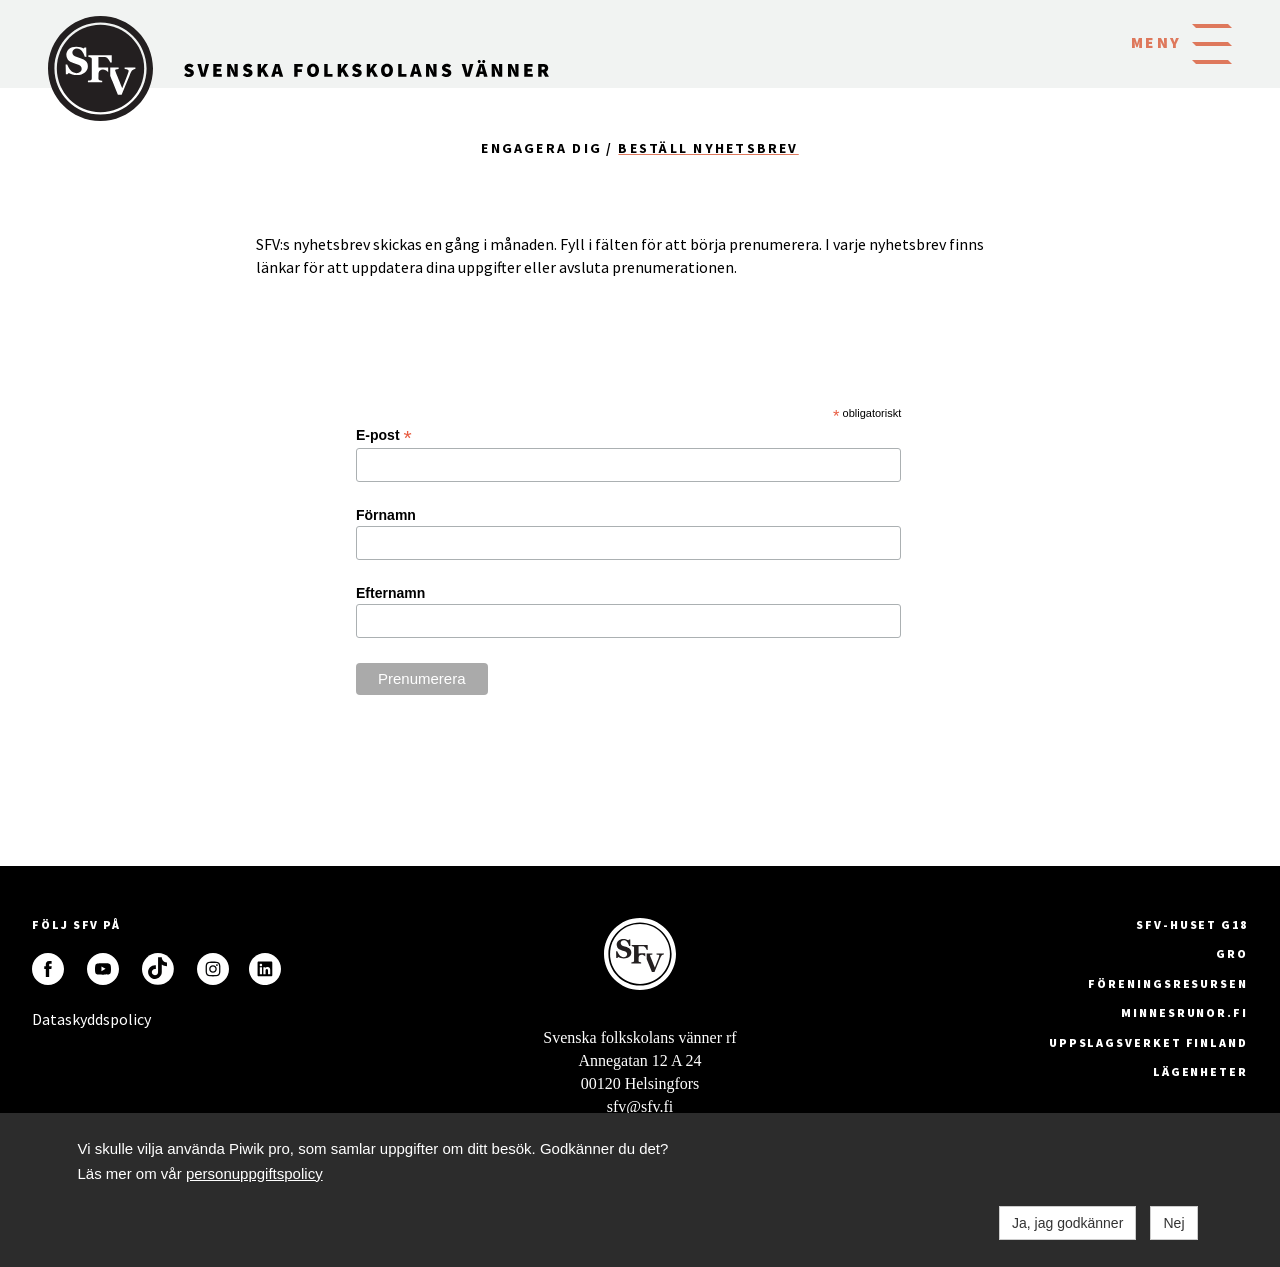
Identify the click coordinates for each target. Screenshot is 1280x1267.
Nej (1173, 1223)
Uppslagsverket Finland (1148, 1042)
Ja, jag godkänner (1067, 1223)
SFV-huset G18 (1192, 924)
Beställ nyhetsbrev (708, 148)
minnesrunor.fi (1184, 1012)
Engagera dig (541, 148)
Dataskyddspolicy (48, 1019)
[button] (1212, 42)
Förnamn (386, 515)
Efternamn (390, 593)
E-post (384, 435)
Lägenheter (1200, 1071)
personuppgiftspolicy (254, 1173)
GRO (1232, 953)
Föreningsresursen (1168, 983)
